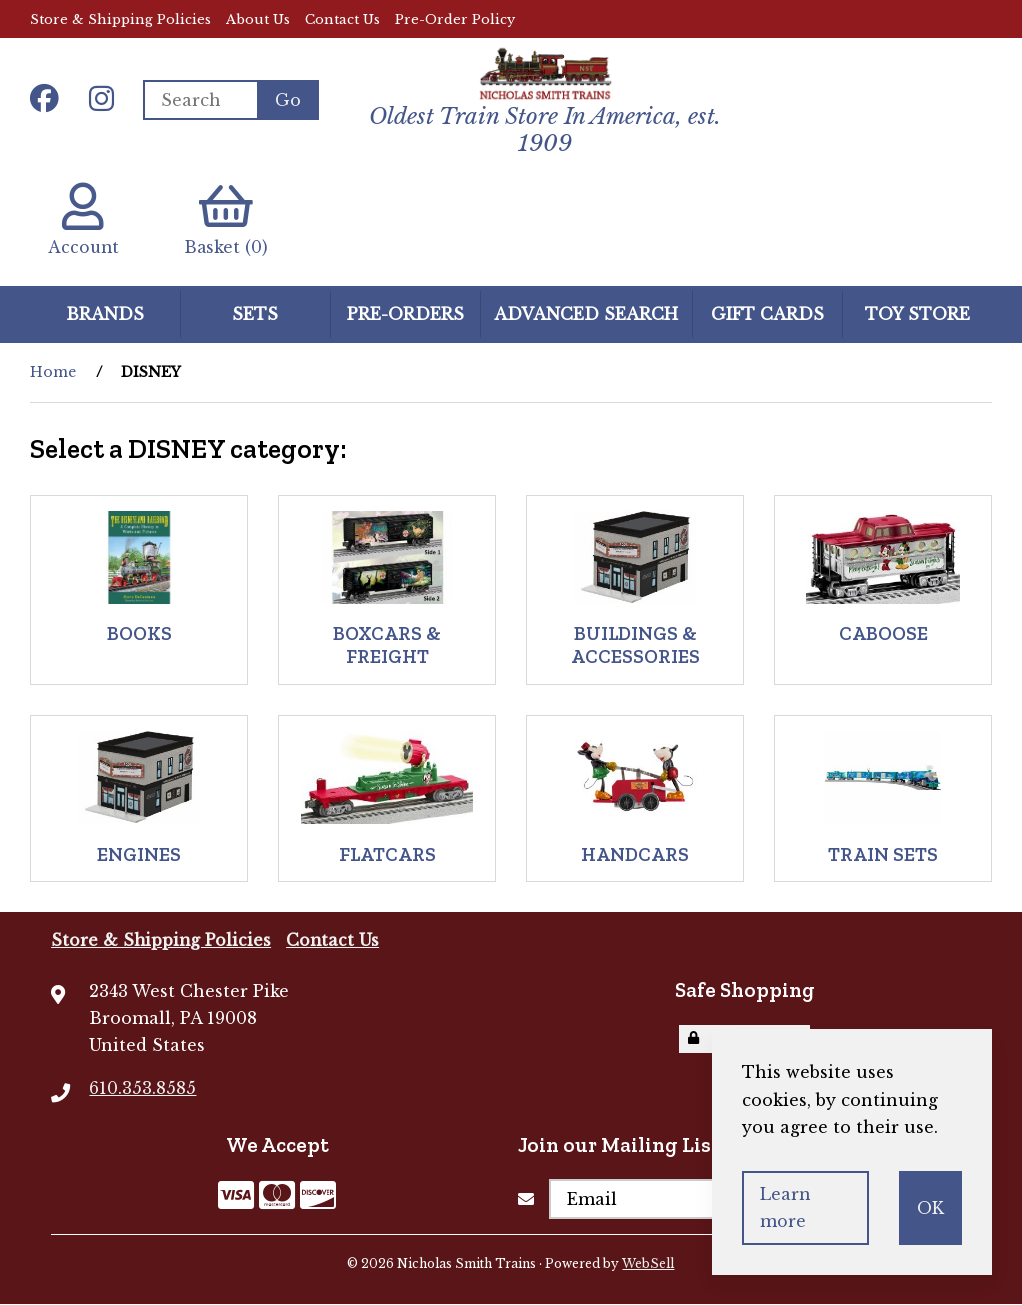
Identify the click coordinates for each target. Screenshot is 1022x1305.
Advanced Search (586, 315)
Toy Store (917, 315)
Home (53, 373)
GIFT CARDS (767, 315)
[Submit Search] (288, 100)
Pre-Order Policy (455, 19)
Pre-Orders (405, 315)
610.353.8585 (142, 1089)
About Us (258, 19)
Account (84, 220)
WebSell (648, 1264)
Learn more (785, 1207)
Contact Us (342, 19)
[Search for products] (200, 100)
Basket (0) (229, 220)
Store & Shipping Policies (120, 19)
